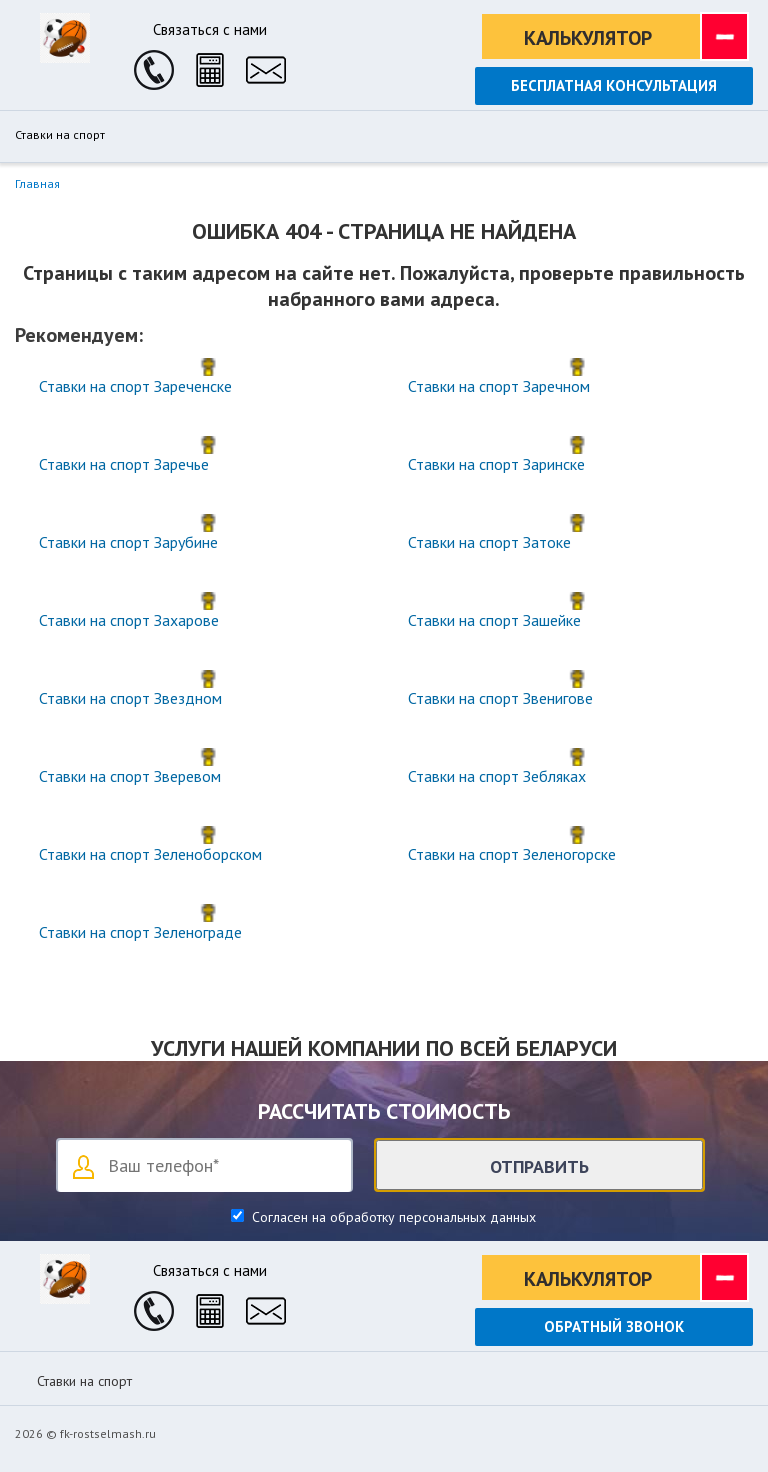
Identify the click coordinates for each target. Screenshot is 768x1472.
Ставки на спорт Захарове (129, 620)
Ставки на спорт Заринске (496, 464)
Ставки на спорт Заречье (124, 464)
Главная (37, 183)
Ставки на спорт (60, 135)
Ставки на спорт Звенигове (500, 698)
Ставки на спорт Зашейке (494, 620)
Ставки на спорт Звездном (130, 698)
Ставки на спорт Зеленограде (140, 932)
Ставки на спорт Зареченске (135, 386)
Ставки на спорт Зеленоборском (150, 854)
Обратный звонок (614, 1326)
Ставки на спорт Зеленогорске (512, 854)
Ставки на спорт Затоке (489, 542)
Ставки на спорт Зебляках (497, 776)
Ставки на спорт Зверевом (130, 776)
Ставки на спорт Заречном (499, 386)
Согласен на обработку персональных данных (392, 1217)
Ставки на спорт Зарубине (128, 542)
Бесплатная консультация (614, 85)
